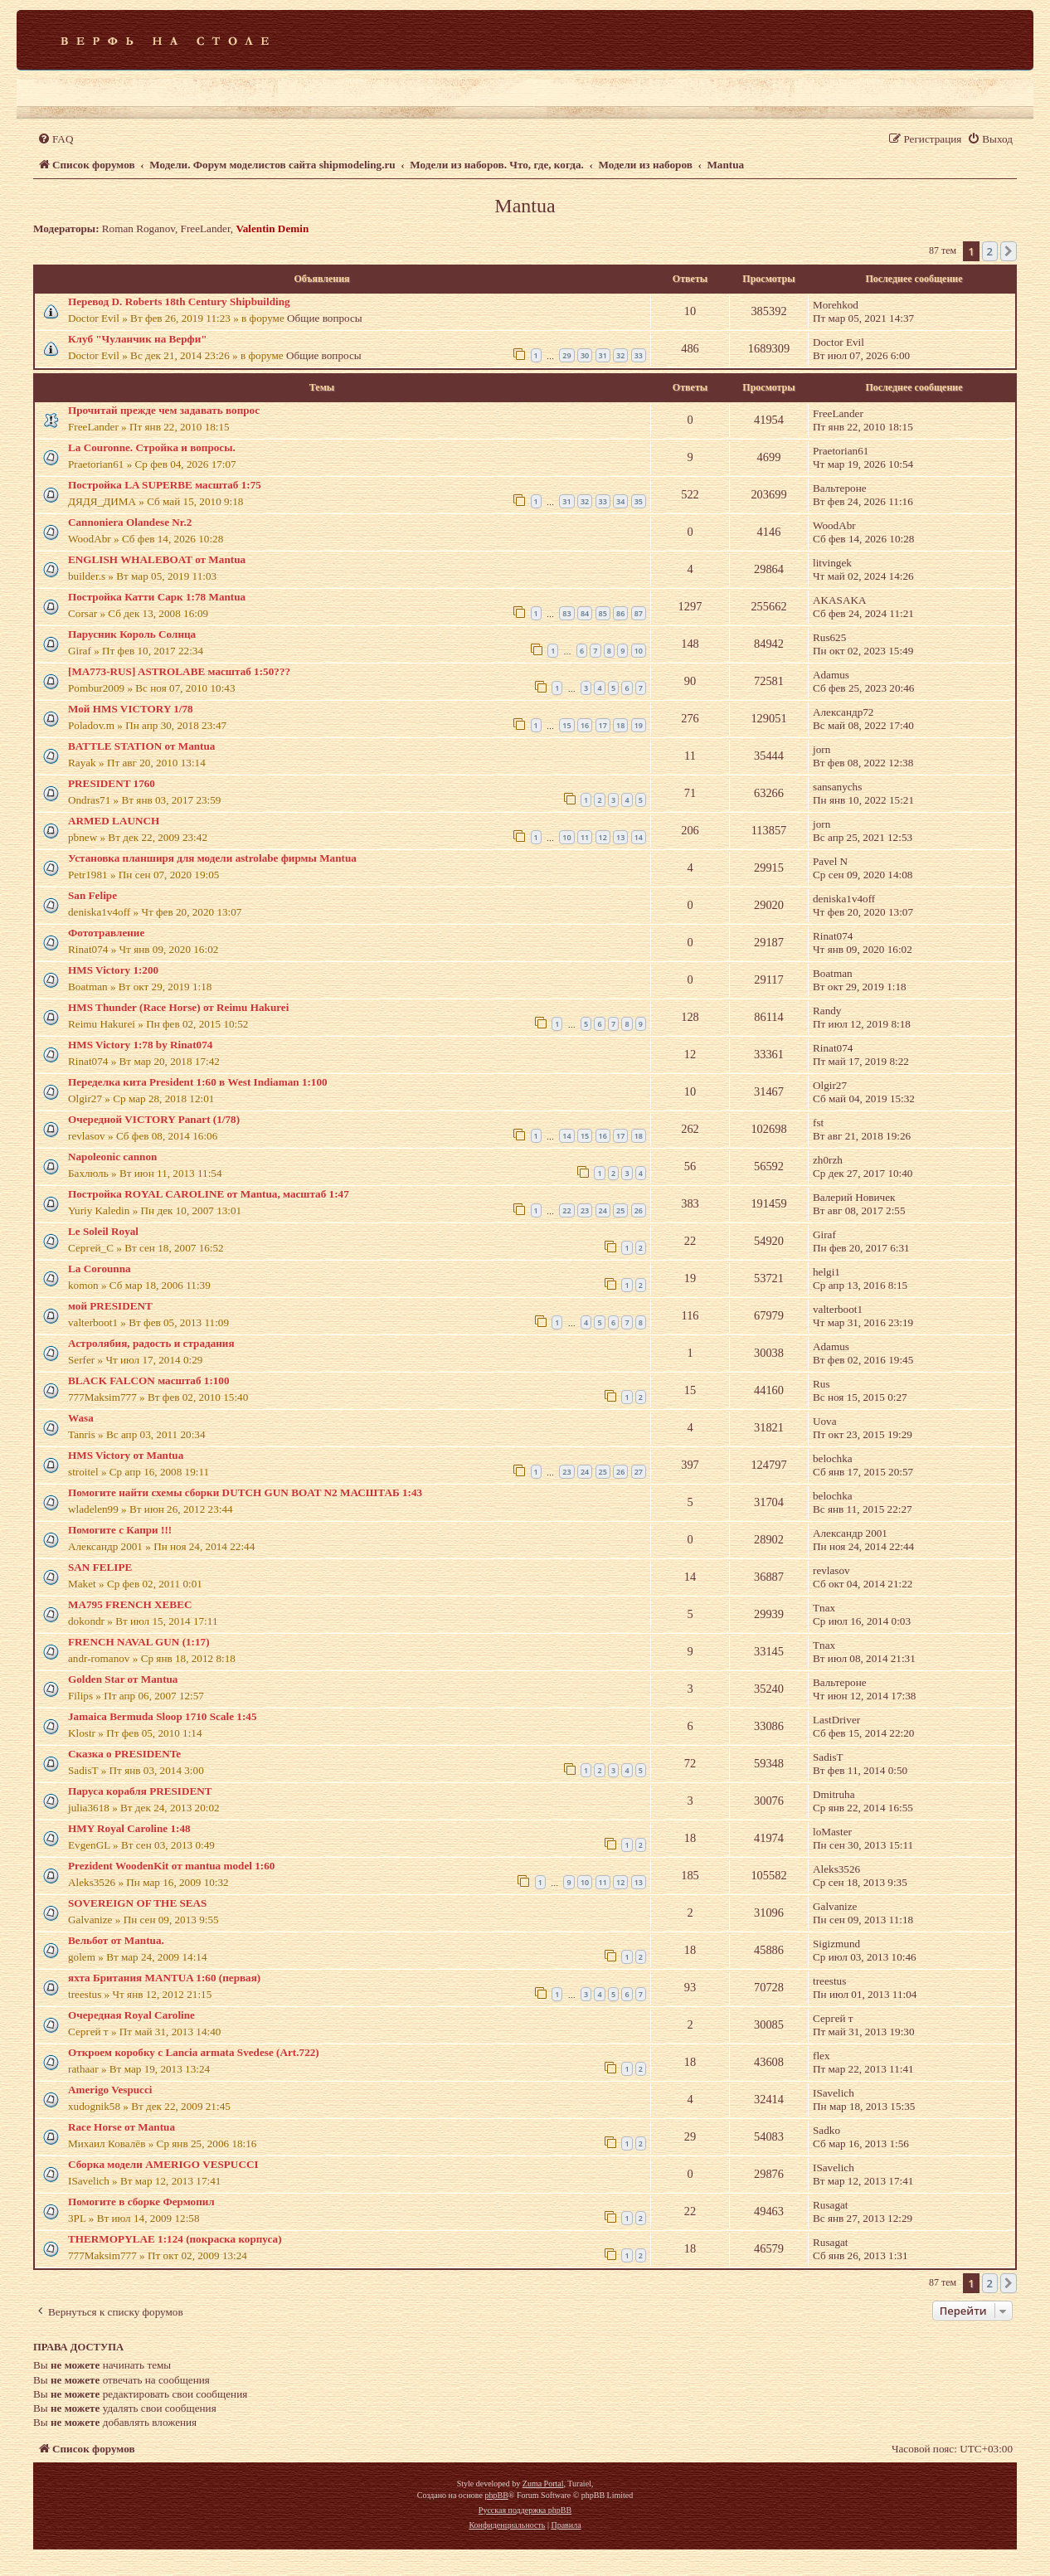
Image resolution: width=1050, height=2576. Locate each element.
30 (585, 355)
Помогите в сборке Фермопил (141, 2201)
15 (566, 725)
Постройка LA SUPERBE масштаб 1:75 (164, 485)
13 (620, 837)
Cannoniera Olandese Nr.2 (130, 522)
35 (638, 501)
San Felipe (92, 895)
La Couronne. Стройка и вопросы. (152, 447)
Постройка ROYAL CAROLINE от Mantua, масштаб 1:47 (208, 1194)
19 (638, 725)
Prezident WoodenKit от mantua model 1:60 (171, 1865)
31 (603, 355)
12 (603, 837)
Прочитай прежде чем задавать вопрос (164, 410)
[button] (1008, 251)
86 (620, 613)
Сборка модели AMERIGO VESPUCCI (163, 2164)
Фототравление (106, 932)
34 (620, 501)
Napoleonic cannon (112, 1156)
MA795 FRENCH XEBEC (130, 1604)
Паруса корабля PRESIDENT (140, 1791)
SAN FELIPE (100, 1567)
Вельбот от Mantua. (116, 1940)
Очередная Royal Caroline (131, 2015)
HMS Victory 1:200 (113, 970)
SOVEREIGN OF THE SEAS (137, 1903)
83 (566, 613)
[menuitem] (55, 139)
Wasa (81, 1418)
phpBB (496, 2495)
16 (585, 725)
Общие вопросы (324, 318)
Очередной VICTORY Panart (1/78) (154, 1119)
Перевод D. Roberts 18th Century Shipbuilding (179, 301)
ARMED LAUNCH (113, 820)
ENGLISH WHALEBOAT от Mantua (156, 559)
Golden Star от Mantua (122, 1679)
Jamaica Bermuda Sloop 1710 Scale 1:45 (162, 1716)
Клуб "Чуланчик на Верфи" (137, 339)
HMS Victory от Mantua (125, 1455)
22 (566, 1210)
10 (638, 650)
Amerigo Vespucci (110, 2089)
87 (638, 613)
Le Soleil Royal (103, 1231)
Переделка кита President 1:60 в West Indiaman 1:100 (198, 1082)
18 (620, 725)
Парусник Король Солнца (132, 634)
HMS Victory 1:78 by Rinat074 (140, 1044)
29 (566, 355)
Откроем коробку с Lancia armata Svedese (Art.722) (193, 2052)
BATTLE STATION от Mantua (141, 746)
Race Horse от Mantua (121, 2127)
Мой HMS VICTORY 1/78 (130, 708)
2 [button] (990, 251)
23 (585, 1210)
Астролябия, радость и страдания (151, 1343)
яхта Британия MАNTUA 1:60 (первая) (164, 1977)
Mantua (524, 205)
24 (603, 1210)
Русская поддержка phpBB (525, 2510)
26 (638, 1210)
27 (638, 1471)
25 (620, 1210)
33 (638, 355)
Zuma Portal (543, 2483)
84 (585, 613)
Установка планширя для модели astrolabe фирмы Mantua (212, 858)
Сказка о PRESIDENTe (124, 1753)
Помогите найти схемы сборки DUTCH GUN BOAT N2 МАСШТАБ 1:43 (245, 1492)
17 (603, 725)
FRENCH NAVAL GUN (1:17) (139, 1642)
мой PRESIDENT (110, 1306)
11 (585, 837)
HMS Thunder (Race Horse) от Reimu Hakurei (178, 1007)
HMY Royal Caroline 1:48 (129, 1828)
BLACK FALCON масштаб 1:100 (149, 1380)
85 (603, 613)
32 (620, 355)
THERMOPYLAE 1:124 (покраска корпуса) (175, 2239)
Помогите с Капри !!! (120, 1530)
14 (638, 837)
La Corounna (99, 1268)
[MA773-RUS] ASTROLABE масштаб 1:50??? (179, 671)
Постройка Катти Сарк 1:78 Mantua (156, 597)
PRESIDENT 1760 (111, 783)
